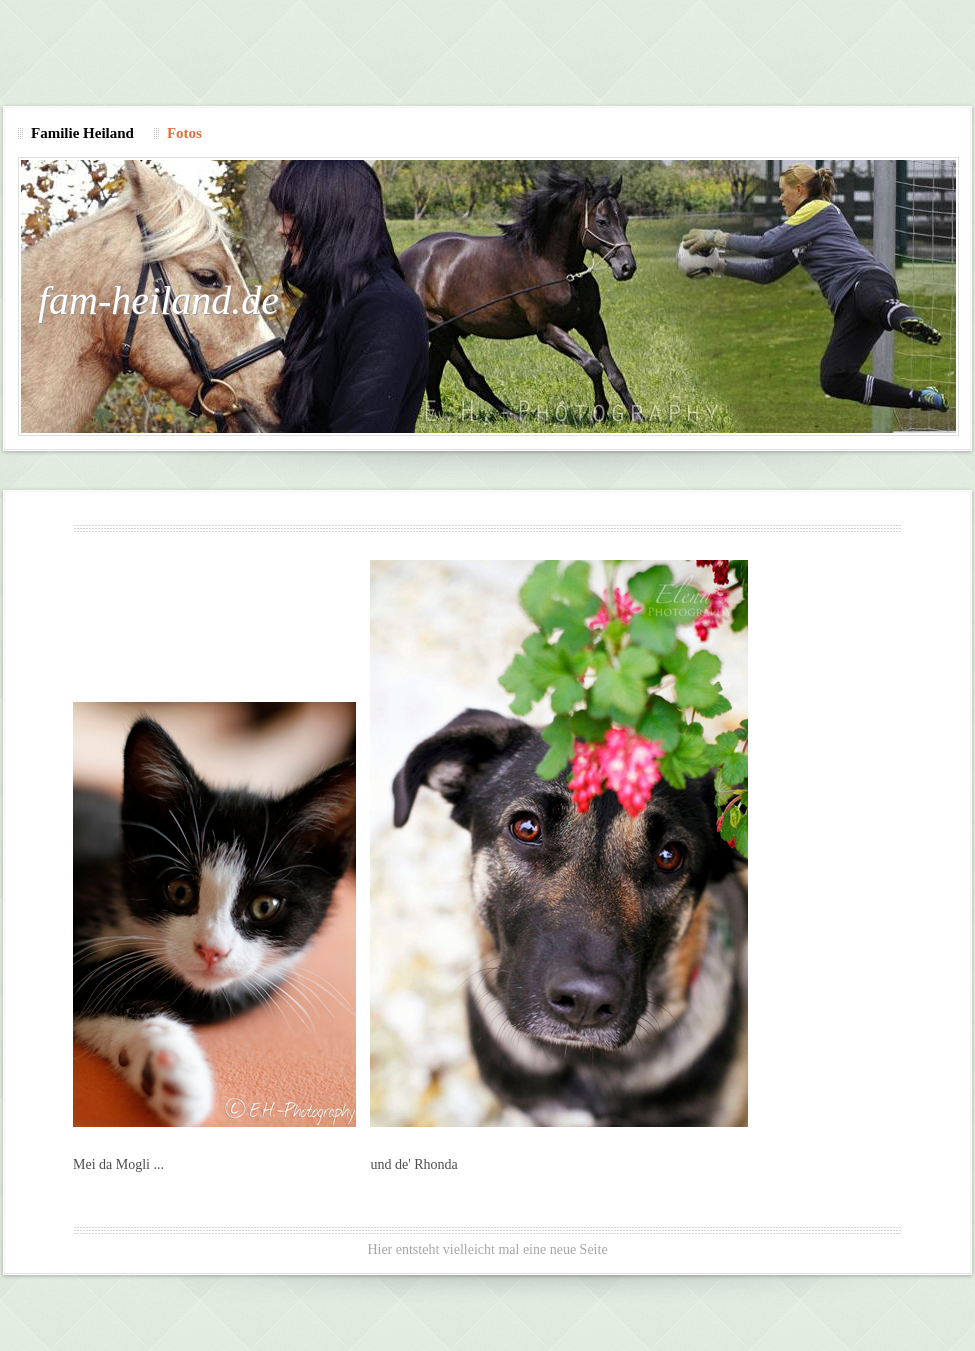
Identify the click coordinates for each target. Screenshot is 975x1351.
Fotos (184, 133)
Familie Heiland (82, 133)
